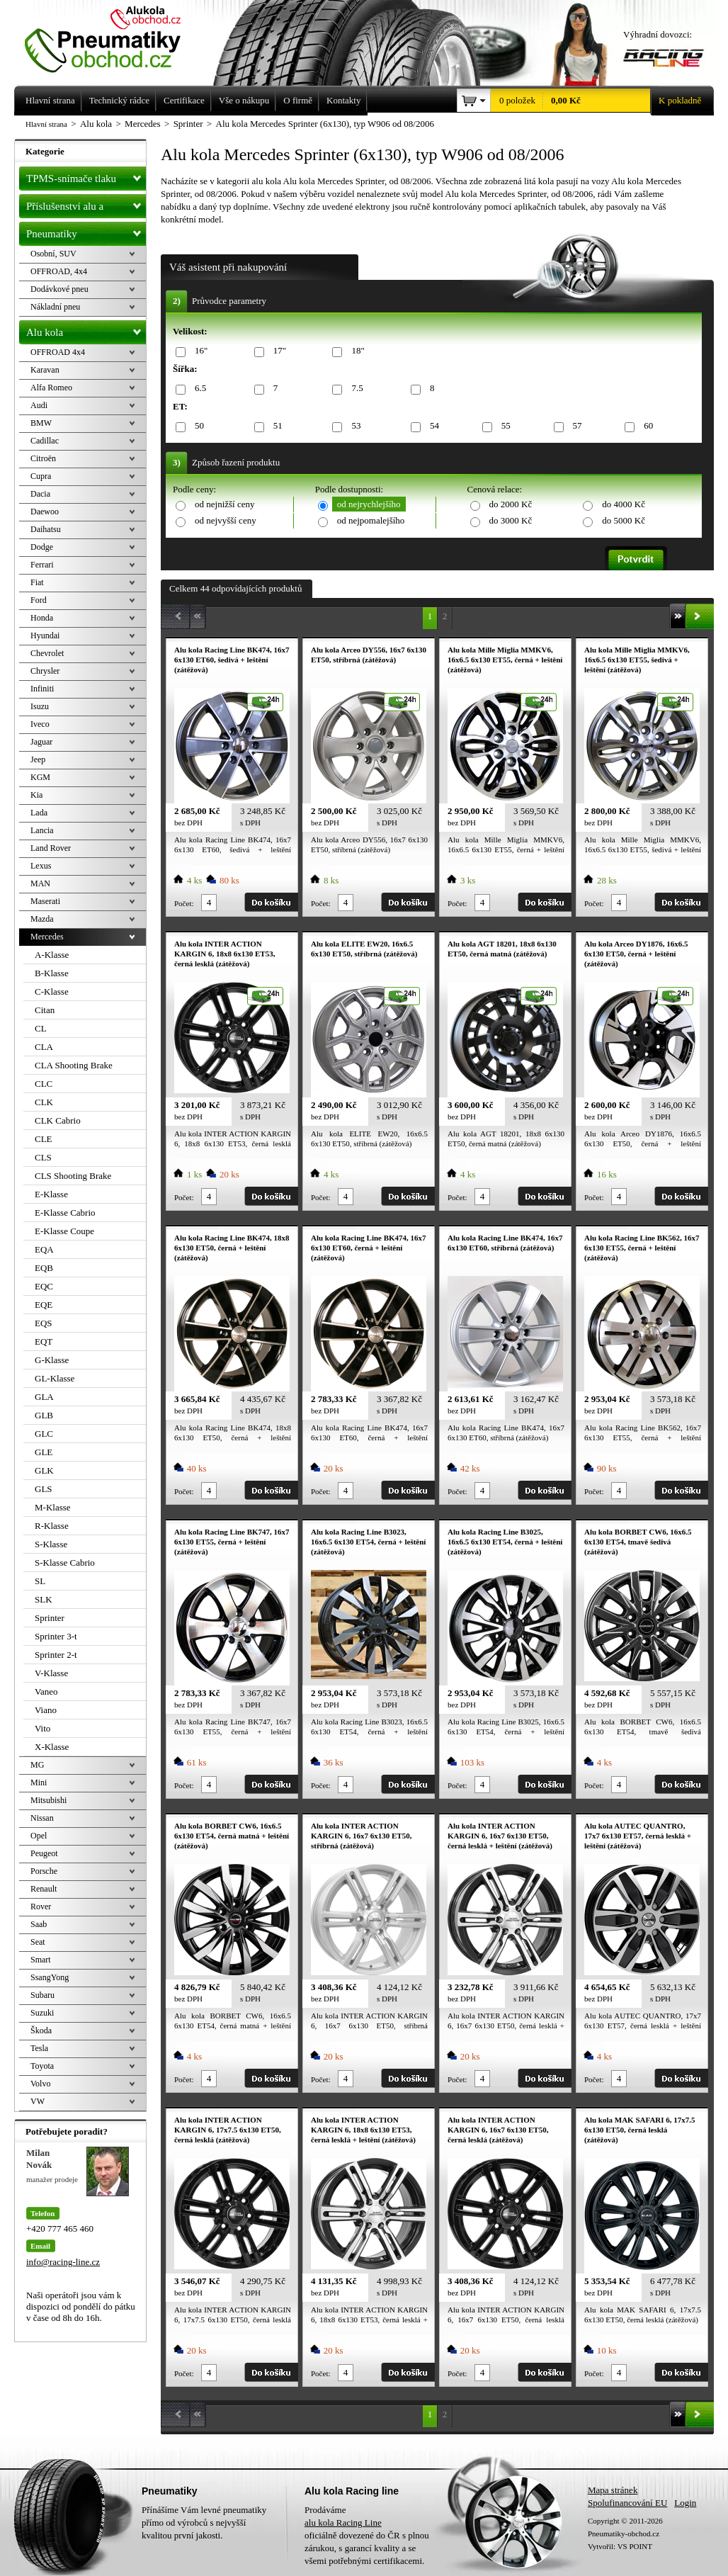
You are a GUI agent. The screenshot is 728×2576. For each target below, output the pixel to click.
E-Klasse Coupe (64, 1231)
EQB (44, 1267)
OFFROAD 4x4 (57, 352)
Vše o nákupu (244, 100)
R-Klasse (52, 1525)
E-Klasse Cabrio (65, 1212)
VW (37, 2101)
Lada (38, 813)
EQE (43, 1304)
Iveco (40, 724)
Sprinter (49, 1617)
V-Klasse (51, 1673)
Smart (40, 1960)
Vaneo (46, 1691)
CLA (44, 1046)
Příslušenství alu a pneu (86, 206)
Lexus (40, 866)
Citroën (43, 458)
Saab (38, 1924)
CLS (43, 1157)
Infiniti (42, 689)
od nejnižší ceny (224, 504)
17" (277, 351)
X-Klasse (52, 1746)
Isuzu (39, 706)
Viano (46, 1710)
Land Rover (50, 848)
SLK (43, 1599)
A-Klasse (52, 954)
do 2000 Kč (511, 504)
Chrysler (44, 671)
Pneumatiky (86, 231)
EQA (44, 1249)
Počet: (184, 903)
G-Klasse (52, 1360)
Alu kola (86, 329)
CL (41, 1028)
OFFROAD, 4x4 (58, 271)
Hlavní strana (46, 124)
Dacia (40, 494)
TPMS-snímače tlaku (86, 175)
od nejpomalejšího (371, 520)
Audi (38, 405)
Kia (36, 795)
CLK (44, 1102)
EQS (43, 1323)
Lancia (42, 830)
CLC (43, 1083)
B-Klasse (52, 973)
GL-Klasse (54, 1378)
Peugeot (44, 1853)
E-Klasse (51, 1194)
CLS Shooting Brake (73, 1175)
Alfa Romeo (51, 387)
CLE (43, 1139)
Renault (43, 1889)
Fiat (37, 582)
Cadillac (44, 441)
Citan (45, 1010)
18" (355, 351)
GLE (43, 1452)
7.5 (354, 389)
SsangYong (49, 1977)
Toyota (42, 2066)
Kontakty (343, 100)
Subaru (42, 1995)
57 (575, 426)
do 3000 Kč (511, 520)
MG (37, 1765)
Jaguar (41, 742)
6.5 (198, 389)
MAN (40, 883)
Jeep (37, 759)
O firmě (297, 100)
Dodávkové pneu (59, 289)
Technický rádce (119, 100)
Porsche (43, 1871)
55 (503, 426)
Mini (38, 1782)
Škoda (41, 2030)
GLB (44, 1415)
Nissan (42, 1818)
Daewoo (44, 511)
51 (275, 426)
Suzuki (42, 2013)
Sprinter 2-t (56, 1654)
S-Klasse (51, 1544)
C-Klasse (52, 991)
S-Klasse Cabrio (65, 1562)
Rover (40, 1906)
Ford (38, 600)
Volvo (40, 2084)
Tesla (39, 2048)
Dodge (41, 547)
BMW (41, 423)
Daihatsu (45, 529)
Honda (41, 618)
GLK (44, 1470)
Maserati (45, 901)
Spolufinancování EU (627, 2502)
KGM (40, 777)
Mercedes (47, 937)
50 (197, 426)
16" (198, 351)
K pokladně (675, 100)
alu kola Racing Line (343, 2522)
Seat (37, 1942)
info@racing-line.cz (63, 2261)
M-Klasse (53, 1507)
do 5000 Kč (623, 520)
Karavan (44, 370)
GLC (44, 1433)
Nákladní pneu (55, 307)
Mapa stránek (612, 2490)
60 (646, 426)
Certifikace (184, 100)
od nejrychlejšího (369, 504)
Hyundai (44, 635)
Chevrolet (47, 653)
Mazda (42, 919)
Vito (42, 1728)
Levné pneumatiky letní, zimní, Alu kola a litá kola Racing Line (113, 37)
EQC (44, 1286)
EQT (43, 1341)
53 (353, 426)
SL (40, 1581)
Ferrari (42, 565)
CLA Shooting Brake (74, 1065)
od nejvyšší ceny (225, 520)
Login (685, 2502)
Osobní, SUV (53, 254)
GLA (44, 1396)
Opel (38, 1836)
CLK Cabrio (58, 1120)
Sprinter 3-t (56, 1636)
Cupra (40, 476)
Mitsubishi (48, 1800)
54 (432, 426)
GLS (43, 1489)
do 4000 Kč (623, 504)
